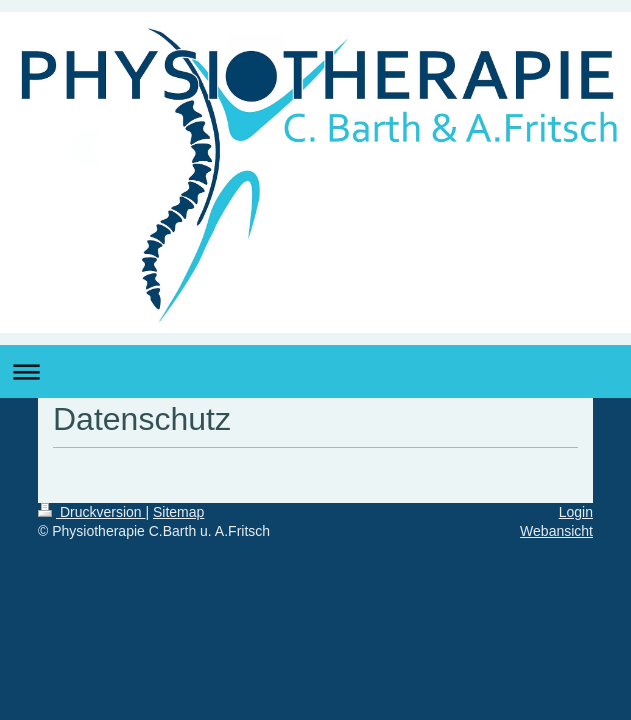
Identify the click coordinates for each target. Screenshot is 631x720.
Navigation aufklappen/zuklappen (315, 371)
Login (576, 512)
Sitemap (178, 512)
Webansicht (556, 531)
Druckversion (91, 512)
